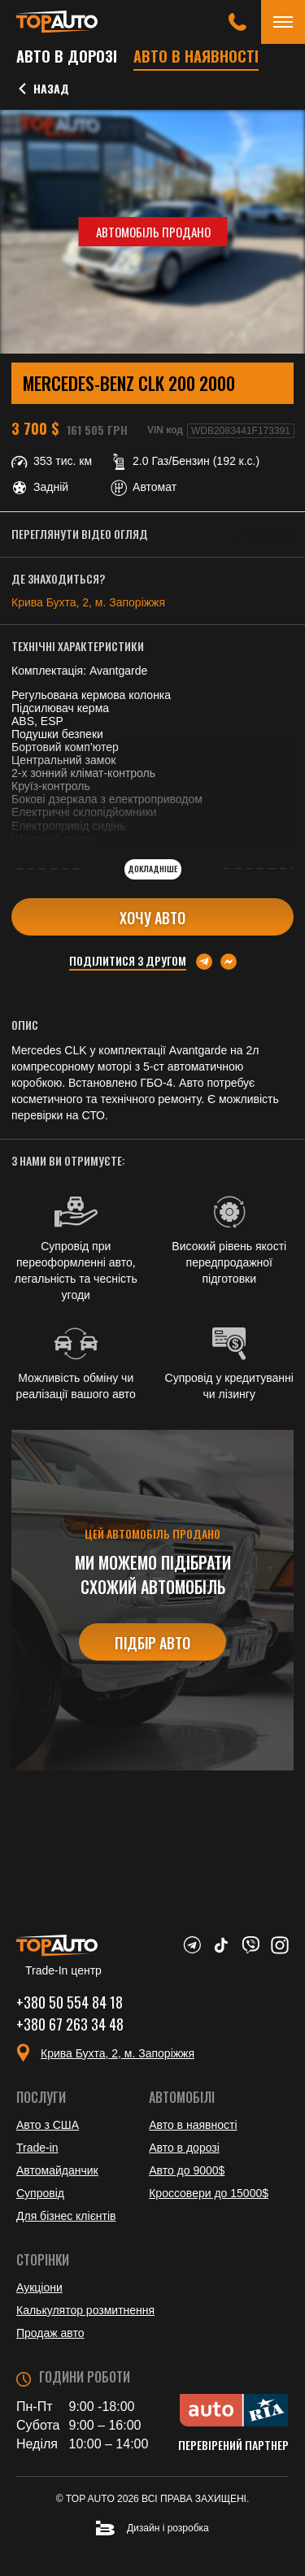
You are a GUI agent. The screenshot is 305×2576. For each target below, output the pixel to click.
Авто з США (47, 2124)
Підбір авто (152, 1642)
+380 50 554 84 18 (69, 2002)
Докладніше (152, 869)
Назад (42, 88)
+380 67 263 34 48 (70, 2024)
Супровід (40, 2193)
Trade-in (37, 2147)
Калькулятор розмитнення (85, 2310)
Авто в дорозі (66, 56)
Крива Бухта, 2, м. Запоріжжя (88, 602)
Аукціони (39, 2287)
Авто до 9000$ (186, 2170)
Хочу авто (152, 917)
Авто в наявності (196, 56)
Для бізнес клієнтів (65, 2215)
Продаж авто (50, 2332)
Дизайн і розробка (152, 2528)
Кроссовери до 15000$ (208, 2193)
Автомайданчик (57, 2170)
